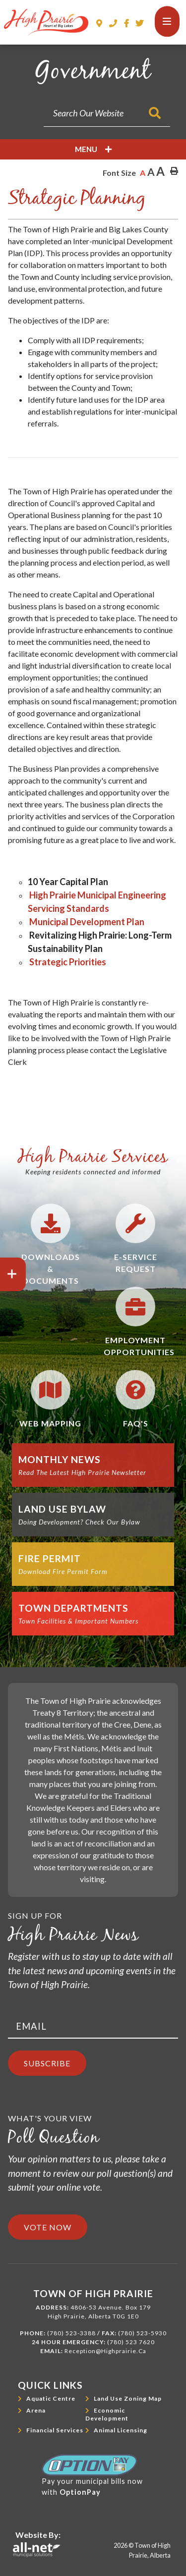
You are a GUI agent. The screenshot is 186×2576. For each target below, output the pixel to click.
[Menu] (167, 21)
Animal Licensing (120, 2430)
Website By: (38, 2534)
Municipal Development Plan (86, 921)
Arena (36, 2410)
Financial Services (54, 2430)
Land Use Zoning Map (128, 2398)
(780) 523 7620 (131, 2342)
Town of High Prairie (46, 22)
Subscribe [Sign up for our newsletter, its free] (47, 2063)
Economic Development (106, 2414)
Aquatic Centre (50, 2398)
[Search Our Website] (107, 113)
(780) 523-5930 (142, 2333)
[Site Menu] (93, 149)
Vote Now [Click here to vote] (47, 2227)
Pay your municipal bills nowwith (92, 2475)
